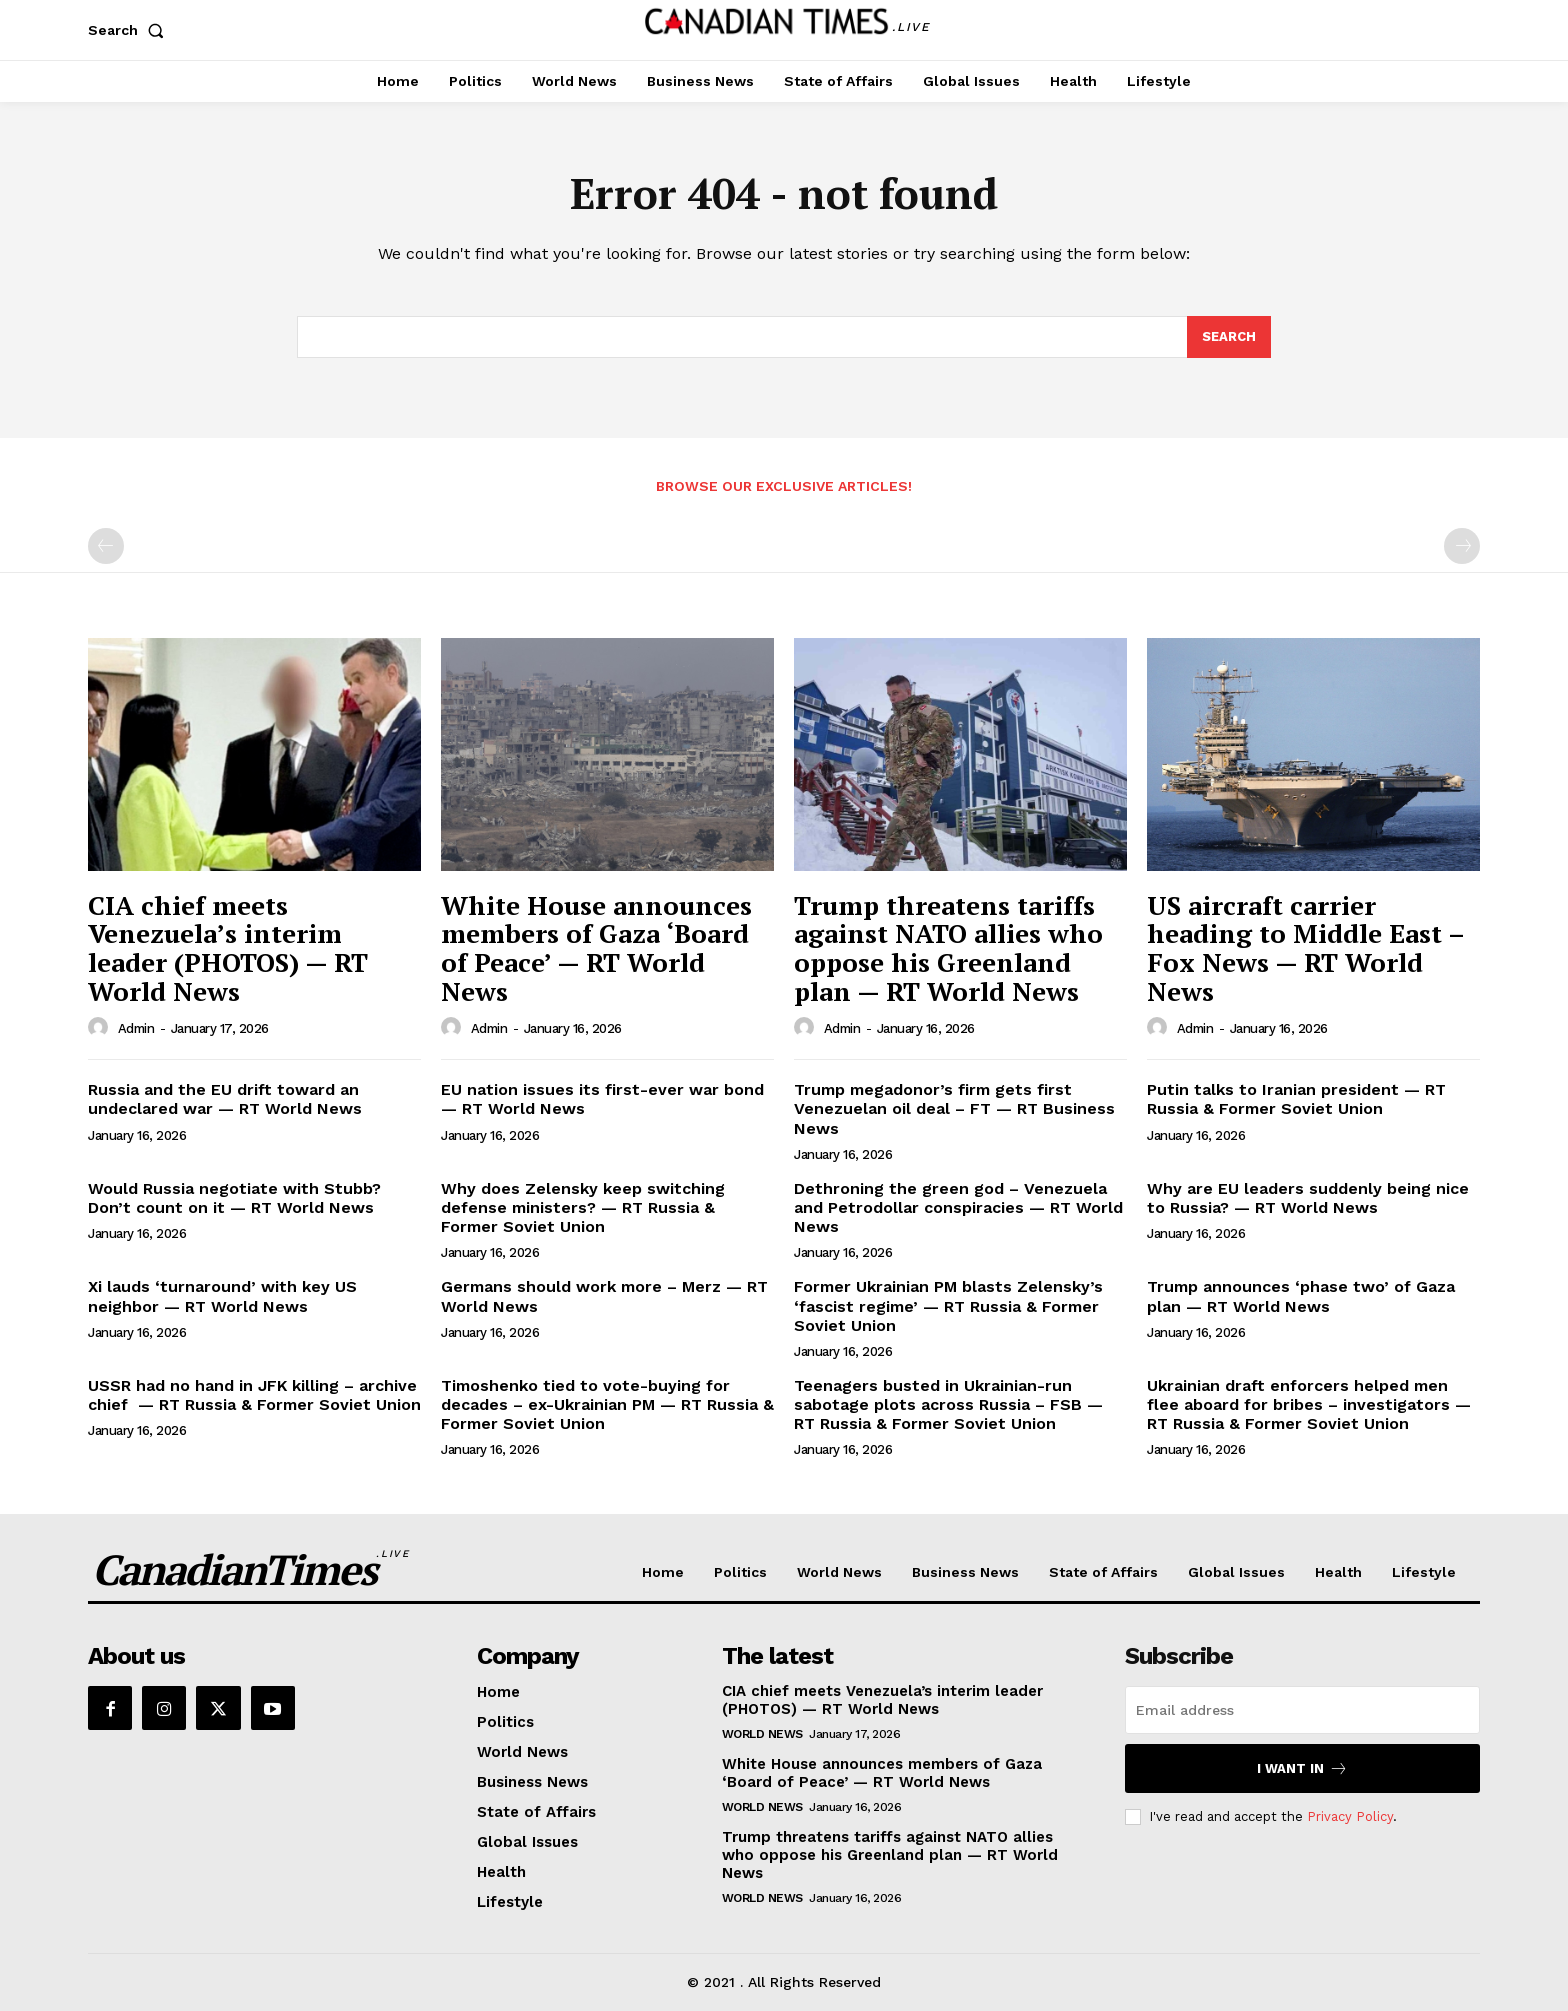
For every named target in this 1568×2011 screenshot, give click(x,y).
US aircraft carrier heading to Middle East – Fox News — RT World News (1306, 948)
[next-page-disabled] (1462, 546)
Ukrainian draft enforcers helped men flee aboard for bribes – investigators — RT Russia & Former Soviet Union (1309, 1404)
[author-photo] (101, 1028)
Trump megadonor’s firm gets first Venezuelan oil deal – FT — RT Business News (954, 1108)
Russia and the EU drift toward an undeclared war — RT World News (225, 1099)
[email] (1302, 1710)
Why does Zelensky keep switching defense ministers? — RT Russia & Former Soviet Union (583, 1207)
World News (762, 1734)
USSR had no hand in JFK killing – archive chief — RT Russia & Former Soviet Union (254, 1395)
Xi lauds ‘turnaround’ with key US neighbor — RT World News (222, 1296)
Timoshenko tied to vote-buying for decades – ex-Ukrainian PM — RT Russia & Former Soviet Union (607, 1404)
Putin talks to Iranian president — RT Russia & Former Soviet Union (1296, 1099)
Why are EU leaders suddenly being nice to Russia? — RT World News (1308, 1198)
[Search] (1229, 337)
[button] (130, 30)
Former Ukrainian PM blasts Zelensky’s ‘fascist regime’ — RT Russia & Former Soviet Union (948, 1305)
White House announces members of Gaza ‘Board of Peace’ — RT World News (596, 948)
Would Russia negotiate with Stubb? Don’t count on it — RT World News (234, 1198)
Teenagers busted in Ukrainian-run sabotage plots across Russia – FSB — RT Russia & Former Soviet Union (948, 1404)
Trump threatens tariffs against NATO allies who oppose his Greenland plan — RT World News (948, 948)
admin (136, 1028)
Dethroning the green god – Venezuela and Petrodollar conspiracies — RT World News (958, 1207)
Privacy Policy (1350, 1816)
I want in (1302, 1768)
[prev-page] (106, 546)
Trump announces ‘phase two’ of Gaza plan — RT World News (1301, 1296)
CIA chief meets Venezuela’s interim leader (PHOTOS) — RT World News (228, 948)
